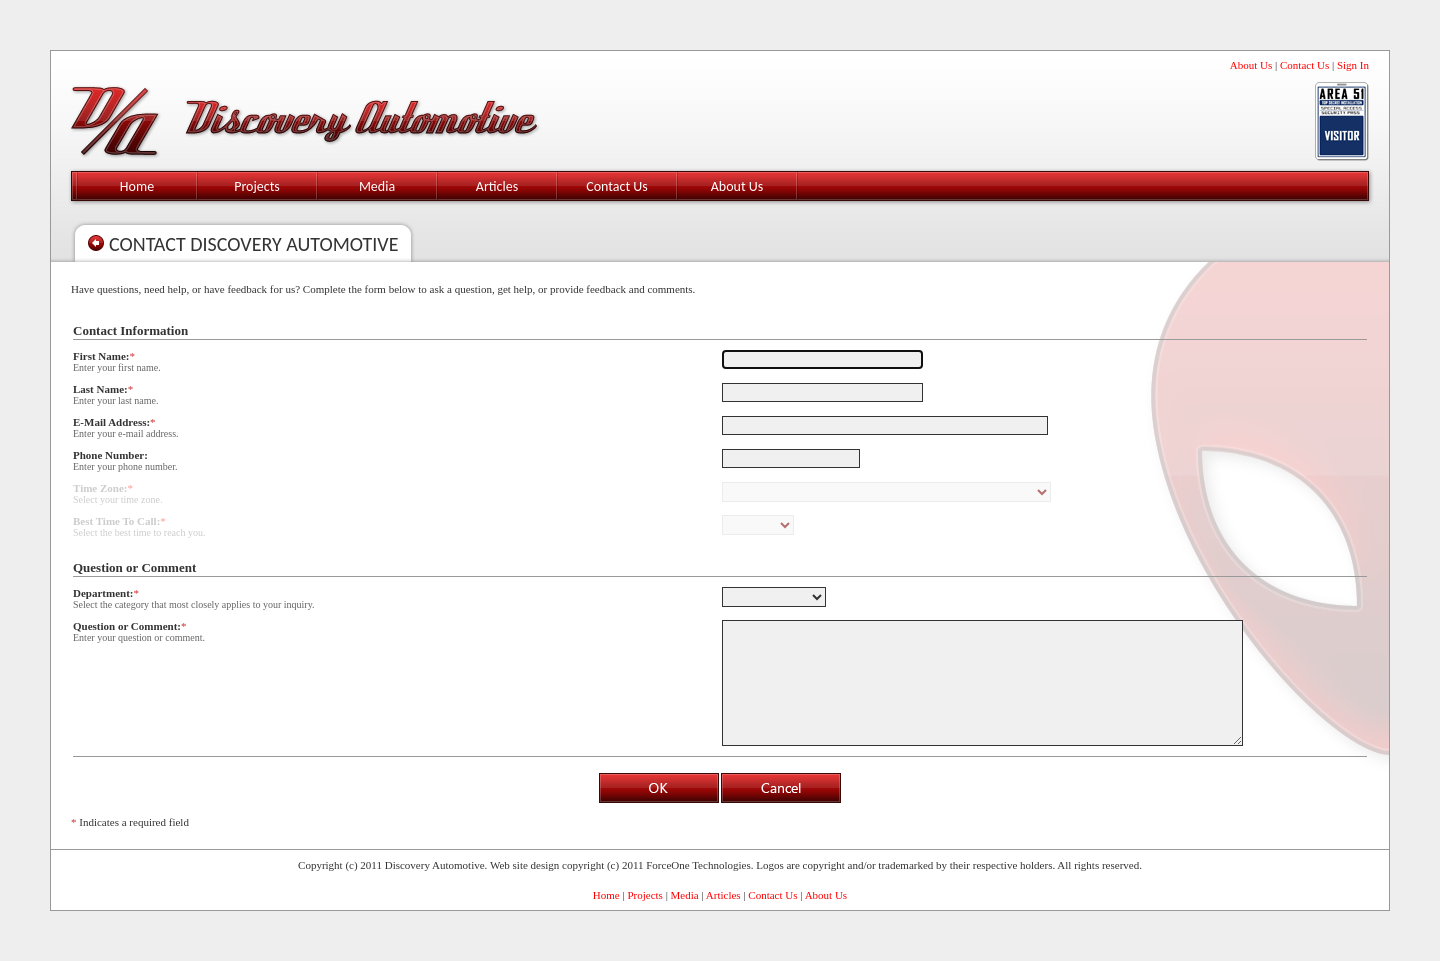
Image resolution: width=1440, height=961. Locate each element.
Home (137, 186)
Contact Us (1304, 65)
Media (377, 186)
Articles (497, 186)
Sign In (1353, 65)
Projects (257, 186)
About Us (1251, 65)
